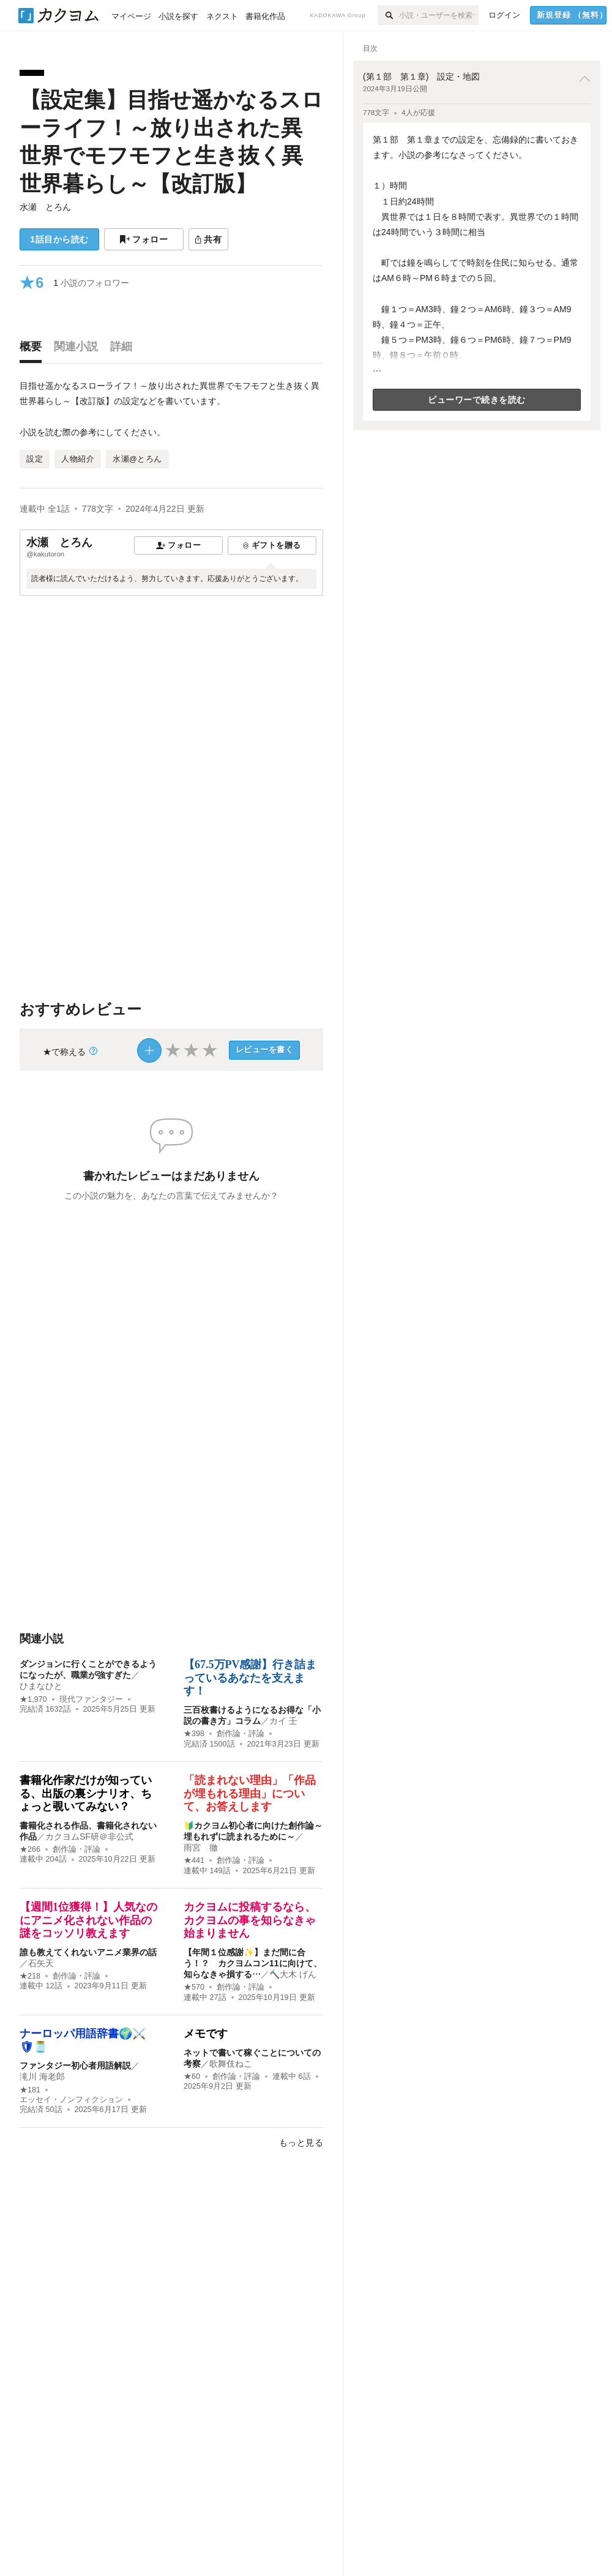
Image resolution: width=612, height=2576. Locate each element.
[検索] (388, 15)
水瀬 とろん (45, 207)
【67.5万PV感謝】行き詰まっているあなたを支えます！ (250, 1677)
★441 (194, 1860)
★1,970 (33, 1699)
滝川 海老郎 (42, 2076)
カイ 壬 (283, 1721)
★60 (192, 2076)
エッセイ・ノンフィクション (71, 2099)
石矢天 (41, 1963)
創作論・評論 (240, 1733)
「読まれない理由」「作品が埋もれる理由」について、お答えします (250, 1793)
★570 (194, 1987)
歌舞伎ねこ (230, 2064)
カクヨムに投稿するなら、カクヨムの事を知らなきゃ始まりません (250, 1920)
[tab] (34, 349)
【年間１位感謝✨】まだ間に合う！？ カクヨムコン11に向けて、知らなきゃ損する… (253, 1963)
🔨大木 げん (292, 1974)
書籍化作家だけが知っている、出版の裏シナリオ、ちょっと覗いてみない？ (86, 1793)
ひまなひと (41, 1686)
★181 (30, 2090)
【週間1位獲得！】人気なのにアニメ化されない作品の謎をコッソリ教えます (88, 1920)
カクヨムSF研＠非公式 (89, 1836)
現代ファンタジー (91, 1699)
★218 (30, 1976)
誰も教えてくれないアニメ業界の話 (88, 1952)
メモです (206, 2033)
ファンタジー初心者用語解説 (75, 2065)
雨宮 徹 (201, 1847)
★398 (194, 1733)
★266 (30, 1849)
